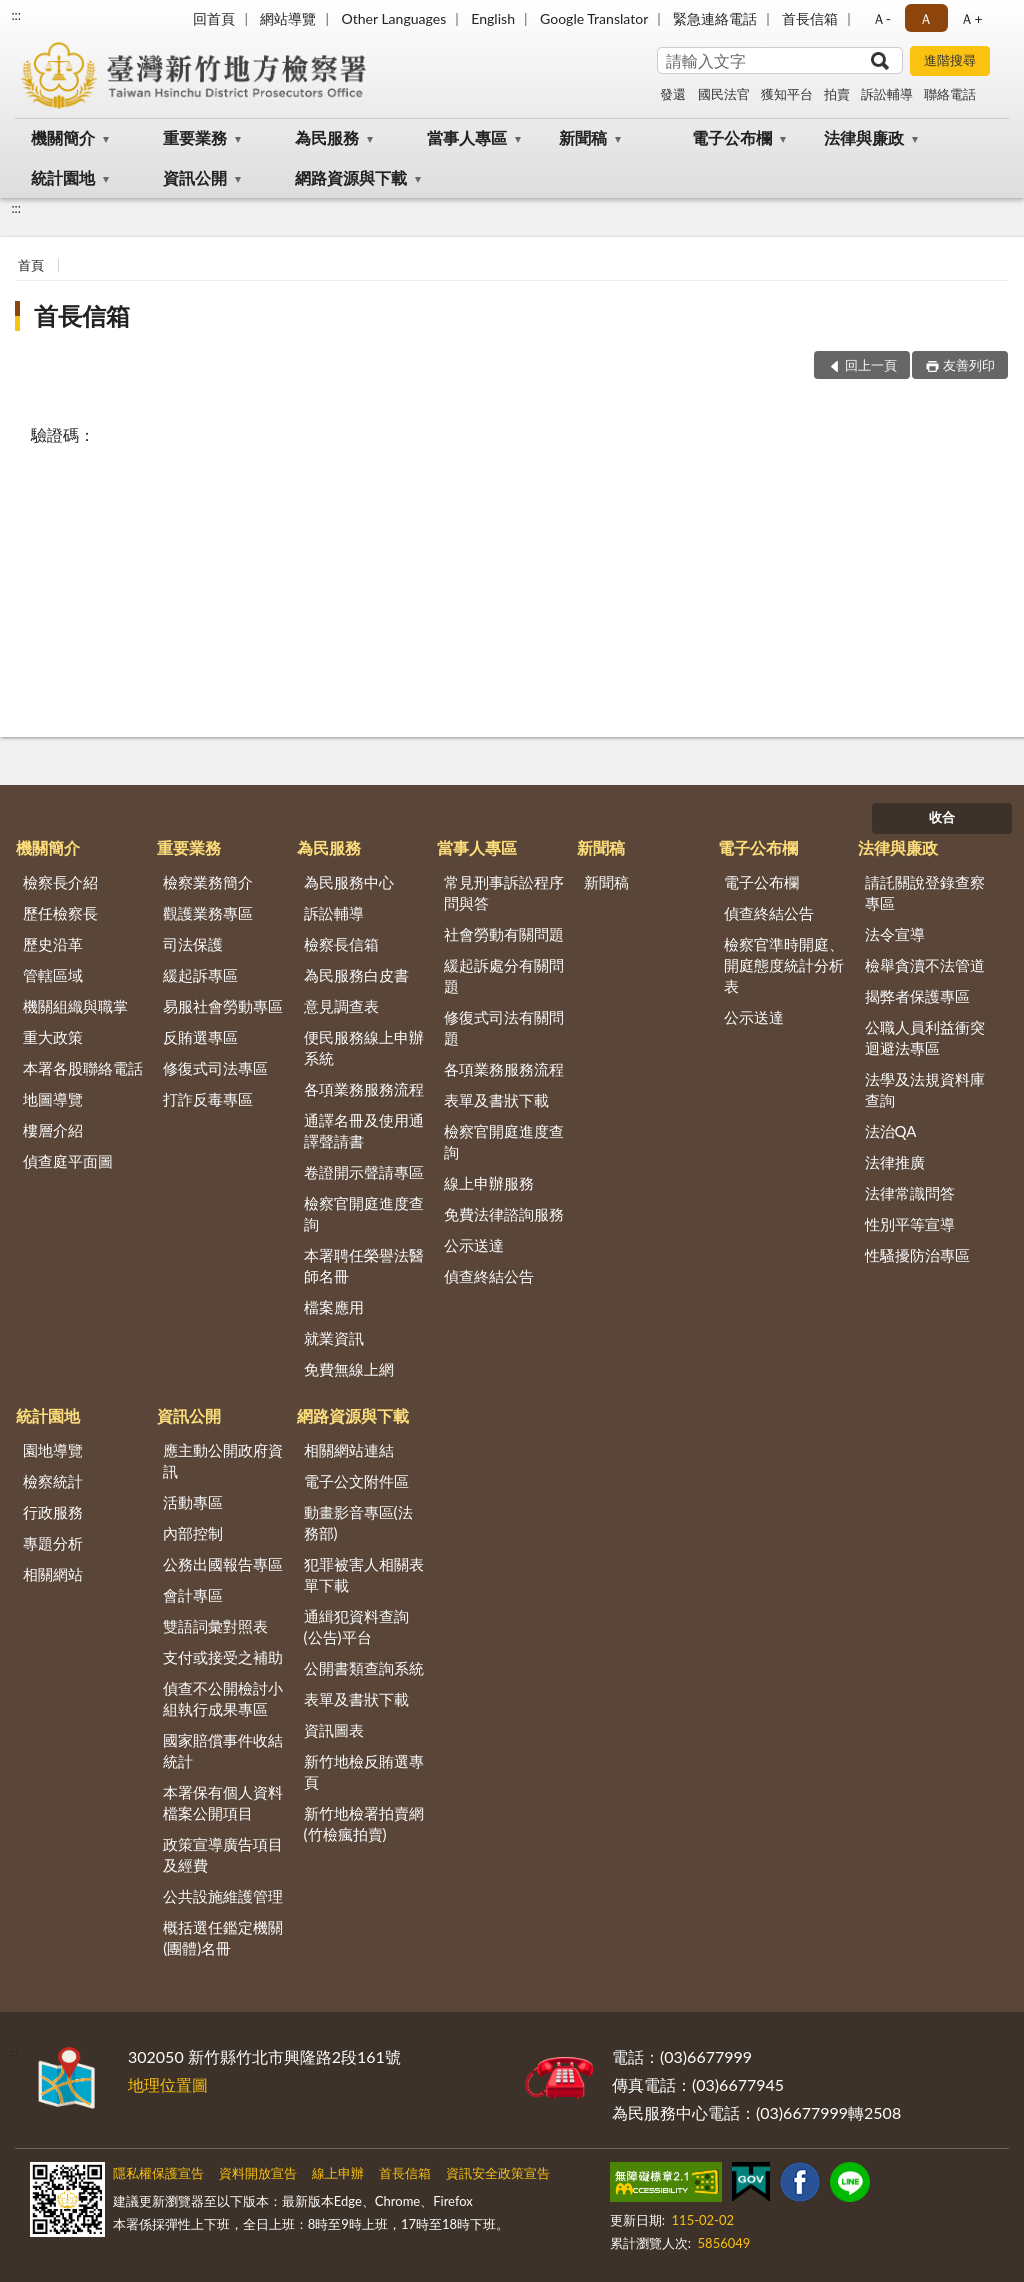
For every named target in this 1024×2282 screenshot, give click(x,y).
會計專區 (193, 1595)
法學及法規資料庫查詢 (925, 1089)
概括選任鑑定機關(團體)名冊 (223, 1937)
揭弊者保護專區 (917, 996)
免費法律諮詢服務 (504, 1214)
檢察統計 (53, 1481)
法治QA (891, 1131)
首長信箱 (810, 18)
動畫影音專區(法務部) (358, 1522)
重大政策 (53, 1037)
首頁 (31, 265)
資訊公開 (195, 177)
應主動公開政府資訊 (223, 1460)
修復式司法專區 (215, 1068)
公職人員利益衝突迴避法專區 (925, 1037)
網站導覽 (288, 18)
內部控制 (193, 1533)
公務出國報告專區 (223, 1564)
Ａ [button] (926, 18)
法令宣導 (895, 934)
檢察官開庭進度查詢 (364, 1213)
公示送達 (474, 1245)
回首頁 (214, 18)
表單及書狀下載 (496, 1100)
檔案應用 (334, 1307)
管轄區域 (53, 975)
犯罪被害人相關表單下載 (364, 1574)
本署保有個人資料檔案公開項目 (223, 1802)
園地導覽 (53, 1450)
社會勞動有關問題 (504, 934)
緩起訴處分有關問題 (504, 975)
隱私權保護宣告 (158, 2173)
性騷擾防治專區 (917, 1255)
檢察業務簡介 (208, 882)
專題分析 (53, 1543)
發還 (673, 94)
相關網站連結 (349, 1450)
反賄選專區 (200, 1037)
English (493, 18)
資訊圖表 (334, 1730)
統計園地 (63, 177)
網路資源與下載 (351, 177)
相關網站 (53, 1574)
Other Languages (393, 18)
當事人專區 (467, 137)
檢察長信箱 (341, 944)
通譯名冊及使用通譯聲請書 (364, 1130)
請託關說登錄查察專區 (925, 892)
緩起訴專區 (200, 975)
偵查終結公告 (489, 1276)
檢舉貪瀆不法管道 (925, 965)
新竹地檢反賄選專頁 (364, 1771)
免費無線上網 (349, 1369)
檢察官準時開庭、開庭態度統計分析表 (784, 965)
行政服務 (53, 1512)
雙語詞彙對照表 (215, 1626)
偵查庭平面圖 (68, 1161)
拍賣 (837, 94)
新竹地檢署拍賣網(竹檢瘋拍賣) (364, 1823)
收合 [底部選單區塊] (942, 817)
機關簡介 (63, 137)
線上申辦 (338, 2173)
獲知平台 (787, 94)
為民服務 (327, 137)
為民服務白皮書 (356, 975)
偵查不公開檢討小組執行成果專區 (223, 1698)
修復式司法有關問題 (504, 1027)
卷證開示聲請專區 (364, 1172)
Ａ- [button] (881, 18)
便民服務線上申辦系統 (364, 1047)
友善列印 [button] (969, 365)
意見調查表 (341, 1006)
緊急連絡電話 (715, 18)
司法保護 (193, 944)
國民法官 (724, 94)
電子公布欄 (732, 137)
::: (16, 15)
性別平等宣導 (910, 1224)
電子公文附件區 (356, 1481)
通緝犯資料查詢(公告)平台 (356, 1626)
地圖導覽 (53, 1099)
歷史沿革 (53, 944)
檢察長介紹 (60, 882)
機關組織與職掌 (75, 1006)
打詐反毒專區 (208, 1099)
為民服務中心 (349, 882)
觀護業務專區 (208, 913)
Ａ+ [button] (971, 18)
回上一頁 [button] (871, 365)
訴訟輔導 (887, 94)
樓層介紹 (53, 1130)
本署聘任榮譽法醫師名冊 (364, 1265)
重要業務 (195, 137)
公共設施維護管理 (223, 1896)
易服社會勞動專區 (223, 1006)
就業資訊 (334, 1338)
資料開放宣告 (258, 2173)
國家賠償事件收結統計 (223, 1750)
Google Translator (594, 18)
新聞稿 (583, 137)
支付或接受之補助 (223, 1657)
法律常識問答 (910, 1193)
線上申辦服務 (489, 1183)
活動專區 (193, 1502)
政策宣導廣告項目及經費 (223, 1854)
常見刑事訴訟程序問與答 (504, 892)
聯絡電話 (950, 94)
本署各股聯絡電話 (83, 1068)
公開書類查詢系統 (364, 1668)
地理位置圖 (168, 2084)
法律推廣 (895, 1162)
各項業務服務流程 (364, 1089)
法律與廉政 (864, 137)
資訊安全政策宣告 (498, 2173)
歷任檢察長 (60, 913)
